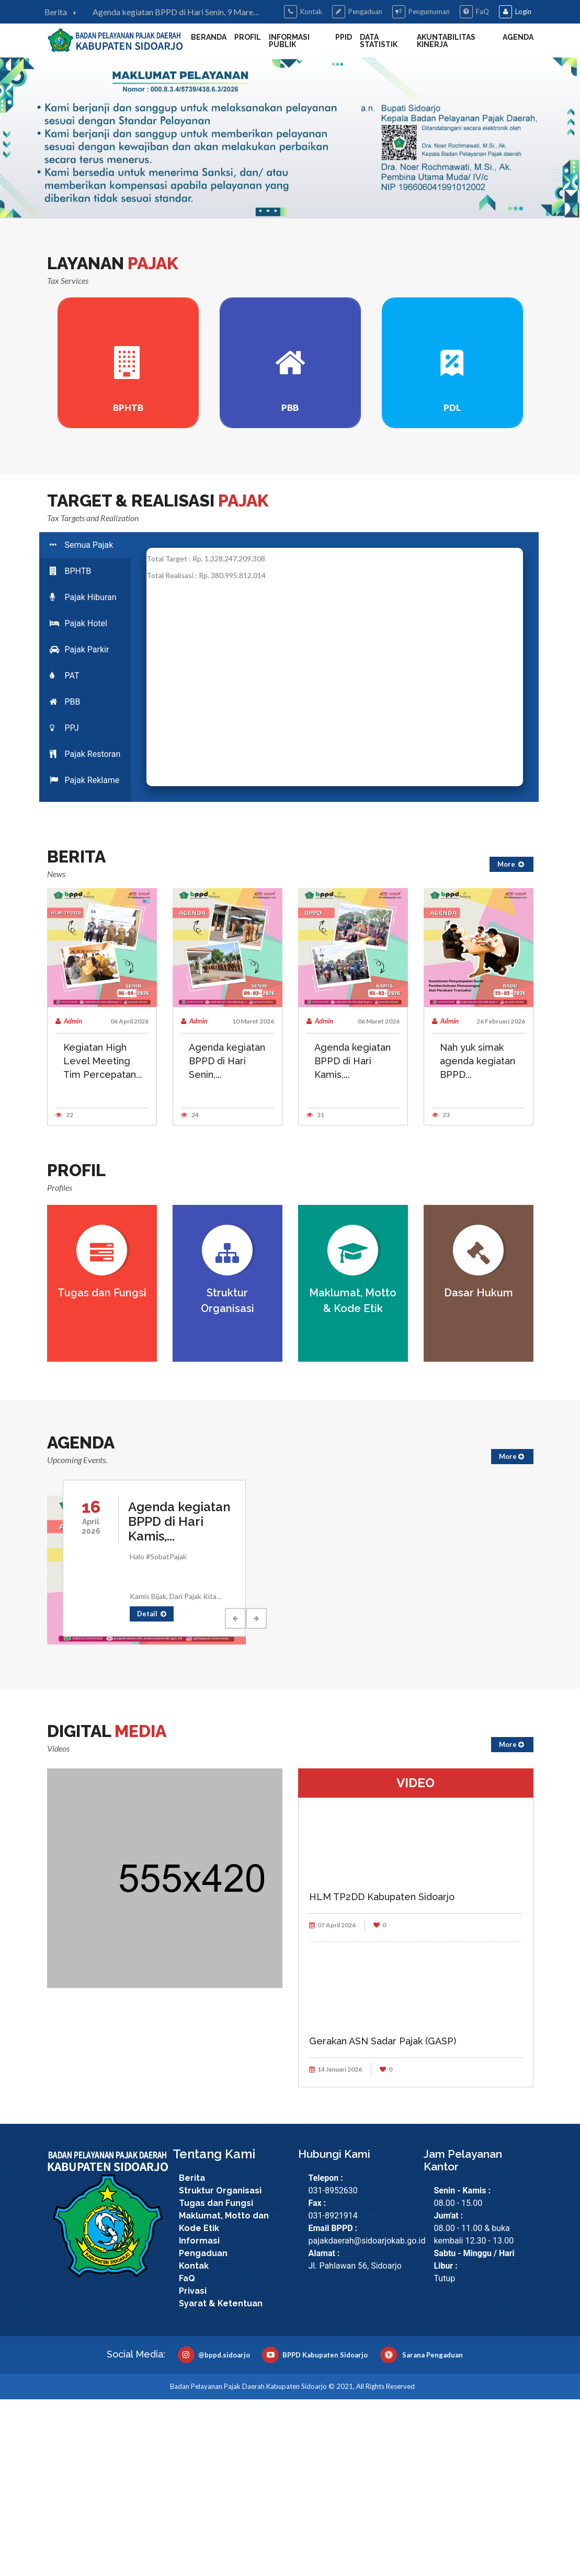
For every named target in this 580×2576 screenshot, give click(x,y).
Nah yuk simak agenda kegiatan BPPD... (477, 1237)
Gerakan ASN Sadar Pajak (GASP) (382, 2217)
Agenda (518, 37)
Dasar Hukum (478, 1469)
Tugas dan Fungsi (102, 1469)
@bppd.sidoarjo (214, 2531)
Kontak (303, 11)
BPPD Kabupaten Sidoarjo (315, 2531)
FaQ (474, 11)
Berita (63, 12)
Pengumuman (421, 11)
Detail (151, 1790)
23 (441, 1291)
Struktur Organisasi (220, 2367)
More (511, 1041)
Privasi (193, 2467)
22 (64, 1291)
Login (515, 11)
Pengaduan (357, 11)
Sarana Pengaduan (421, 2531)
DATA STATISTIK (378, 41)
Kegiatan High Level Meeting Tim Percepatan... (102, 1237)
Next (256, 1795)
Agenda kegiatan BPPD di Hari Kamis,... (352, 1237)
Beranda (208, 37)
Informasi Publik (289, 41)
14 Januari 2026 (335, 2246)
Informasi (199, 2417)
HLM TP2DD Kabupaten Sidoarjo (381, 2073)
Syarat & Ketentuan (221, 2480)
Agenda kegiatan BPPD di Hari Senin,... (227, 1237)
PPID (343, 37)
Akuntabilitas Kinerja (446, 41)
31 (315, 1291)
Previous (235, 1795)
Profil (247, 37)
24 (190, 1291)
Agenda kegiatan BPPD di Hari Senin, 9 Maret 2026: (174, 12)
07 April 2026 (332, 2102)
